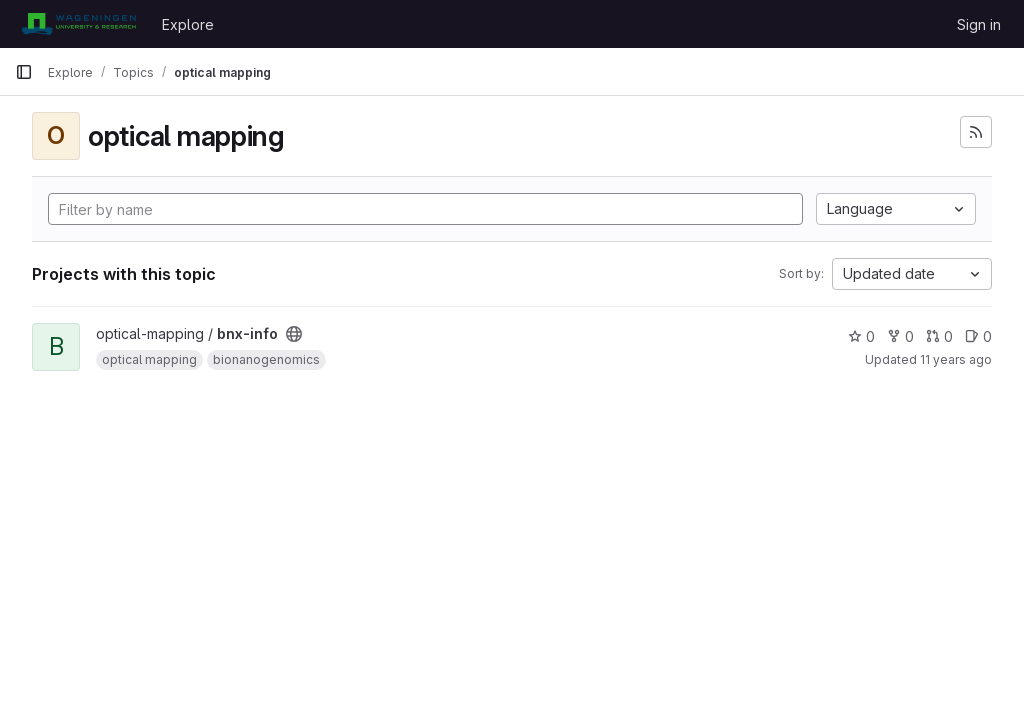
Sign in (979, 24)
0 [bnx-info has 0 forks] (900, 336)
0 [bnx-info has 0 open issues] (978, 336)
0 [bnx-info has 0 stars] (861, 336)
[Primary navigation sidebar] (24, 72)
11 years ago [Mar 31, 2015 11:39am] (956, 359)
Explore (188, 24)
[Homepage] (78, 24)
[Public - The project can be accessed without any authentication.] (294, 334)
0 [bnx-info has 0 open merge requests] (939, 336)
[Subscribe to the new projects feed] (976, 132)
